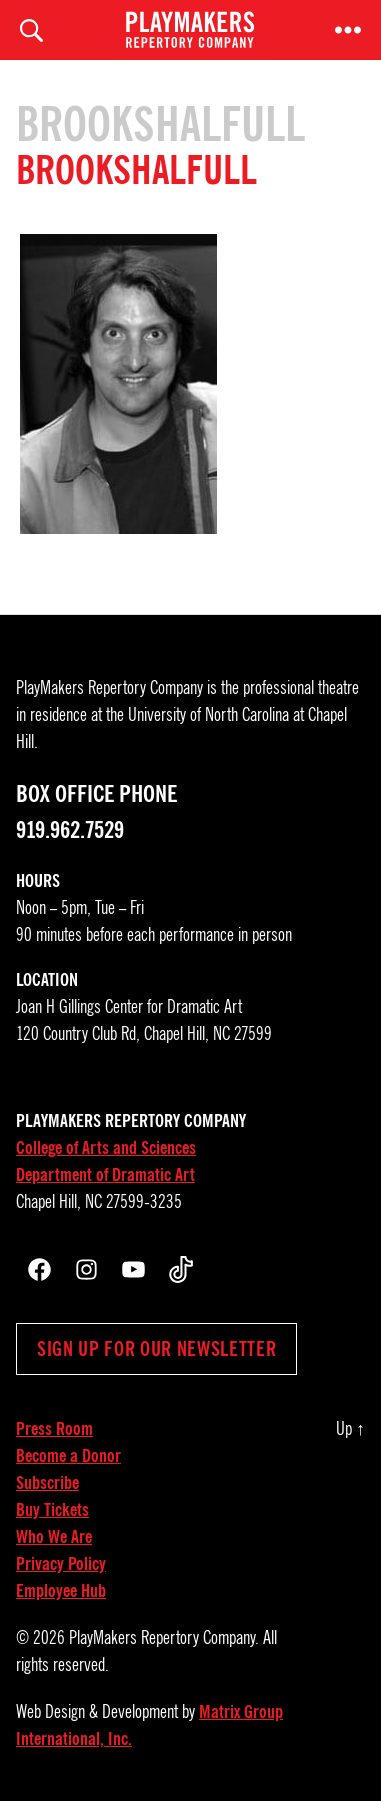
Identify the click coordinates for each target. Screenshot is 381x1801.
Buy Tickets (52, 1510)
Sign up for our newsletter (156, 1349)
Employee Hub (61, 1591)
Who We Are (54, 1537)
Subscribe (47, 1483)
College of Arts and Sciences (106, 1148)
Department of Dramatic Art (105, 1175)
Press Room (54, 1429)
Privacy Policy (61, 1564)
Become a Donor (68, 1456)
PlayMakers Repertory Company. (164, 1638)
